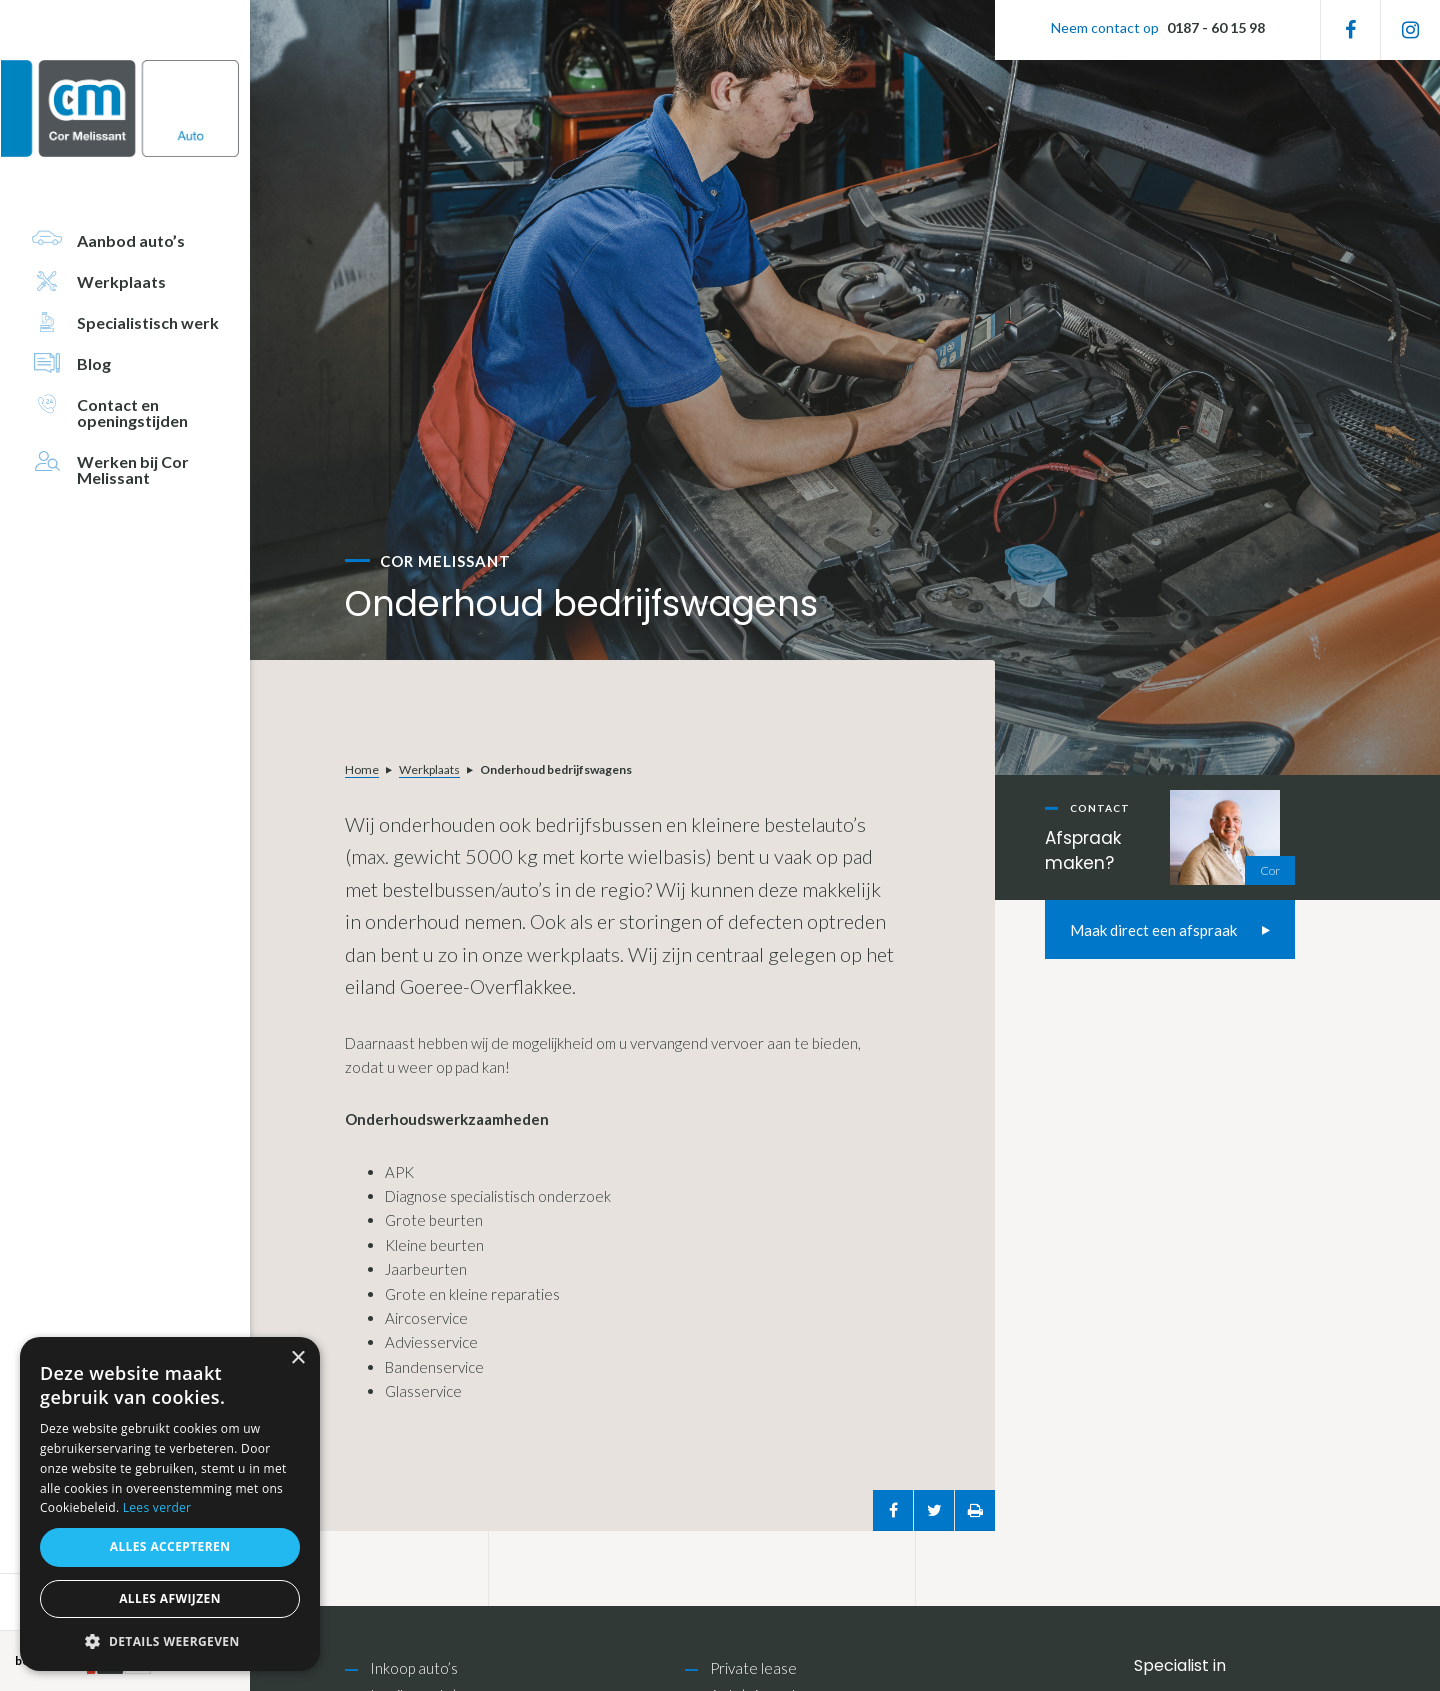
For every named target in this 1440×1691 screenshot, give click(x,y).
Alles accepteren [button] (170, 1546)
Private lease (753, 1668)
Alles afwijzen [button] (170, 1598)
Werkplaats (429, 769)
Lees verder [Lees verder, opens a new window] (157, 1507)
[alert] (170, 1504)
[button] (170, 1641)
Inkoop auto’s (414, 1668)
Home (362, 769)
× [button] (297, 1358)
